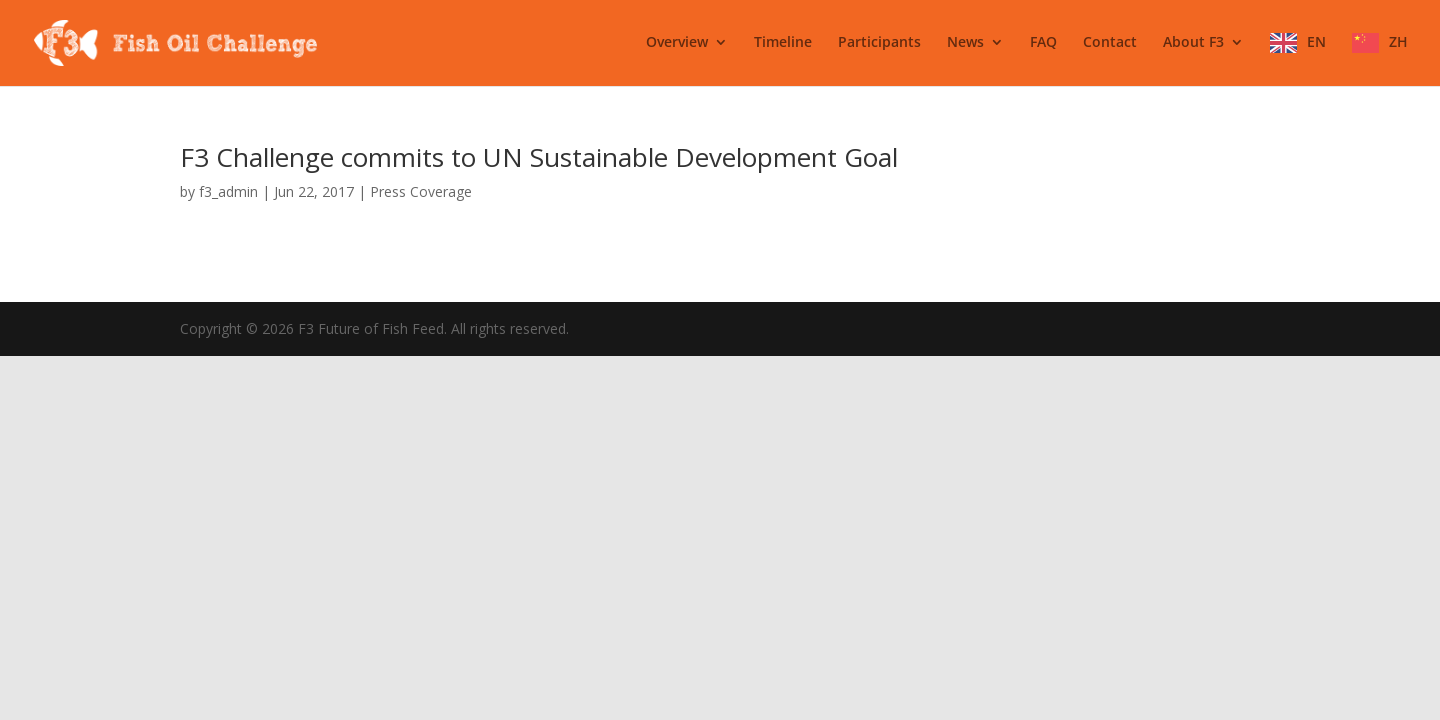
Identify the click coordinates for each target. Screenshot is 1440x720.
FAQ (1043, 43)
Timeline (783, 43)
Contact (1110, 43)
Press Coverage (421, 191)
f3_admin (228, 191)
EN (1316, 42)
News (965, 43)
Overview (677, 43)
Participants (879, 43)
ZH (1398, 42)
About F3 (1193, 43)
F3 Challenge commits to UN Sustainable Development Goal (539, 157)
